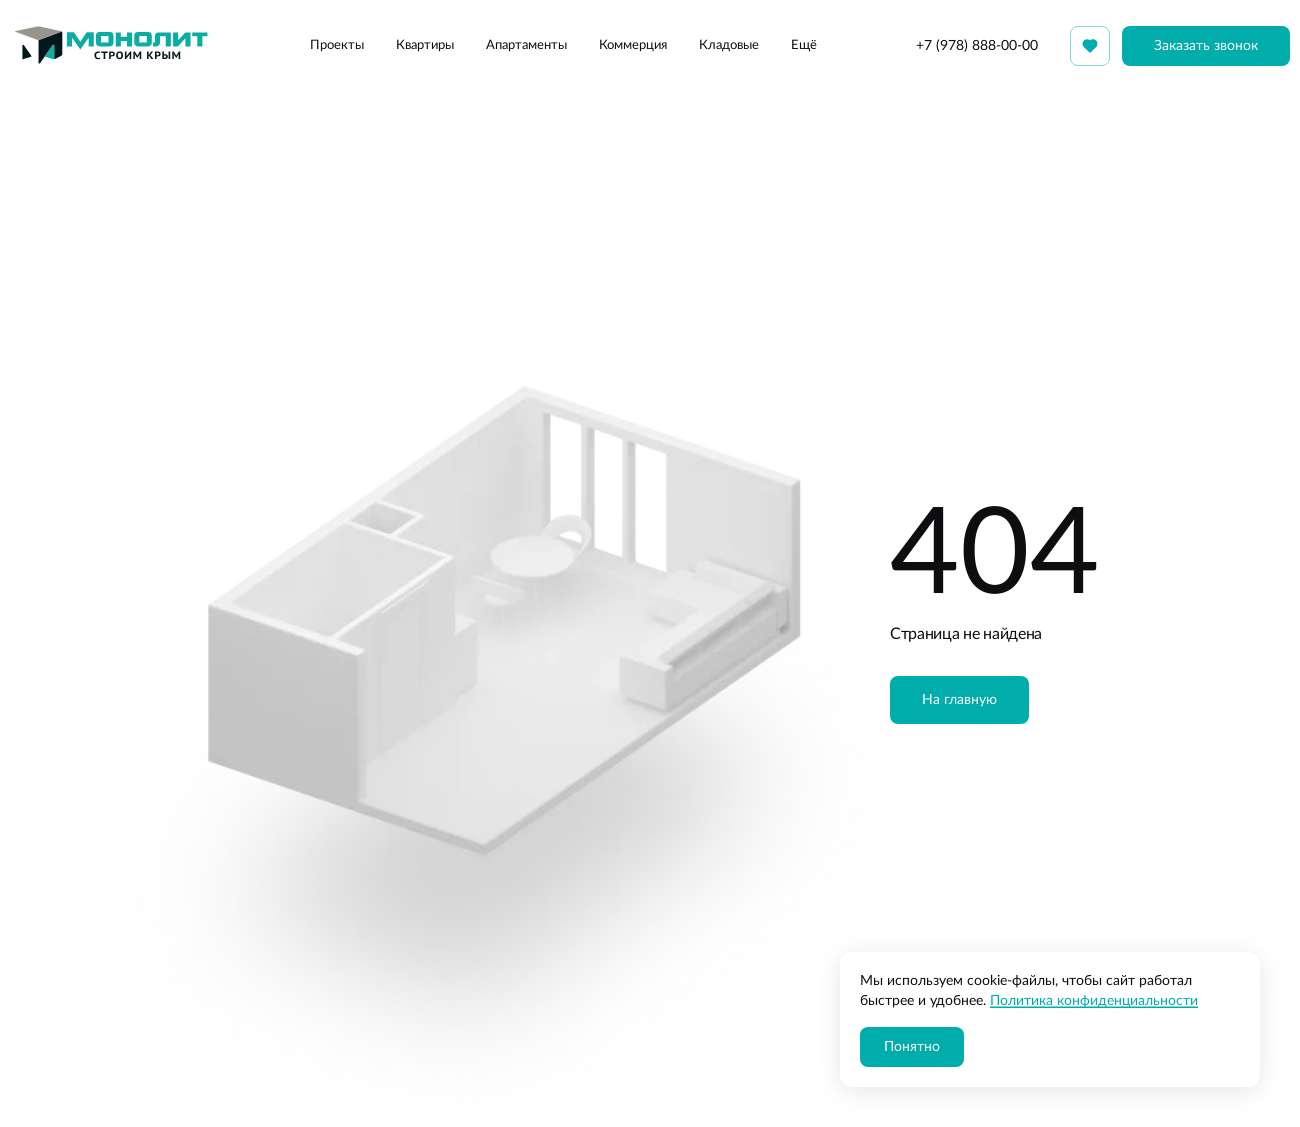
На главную (959, 700)
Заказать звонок (1206, 46)
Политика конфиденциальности (1094, 1001)
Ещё (804, 45)
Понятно (912, 1047)
